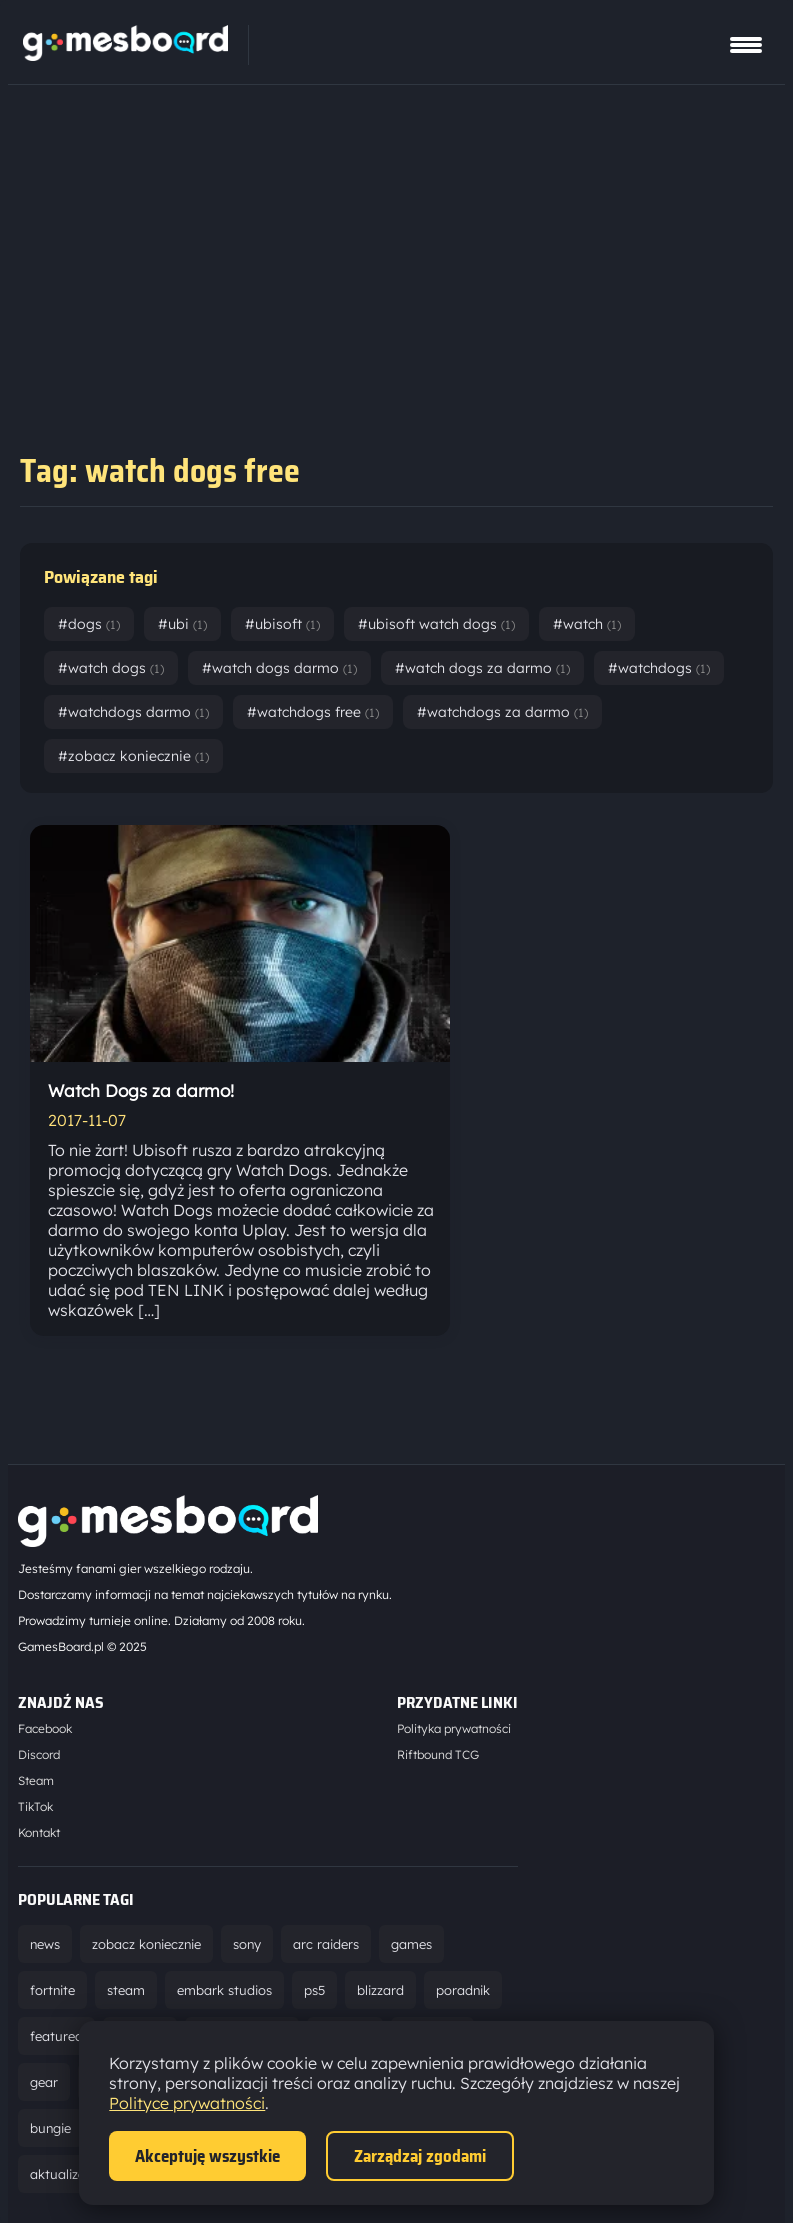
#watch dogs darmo (279, 668)
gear (44, 2082)
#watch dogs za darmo (482, 668)
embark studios (224, 1990)
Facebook (45, 1728)
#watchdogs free (313, 712)
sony (247, 1944)
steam (126, 1990)
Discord (39, 1754)
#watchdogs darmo (133, 712)
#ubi (182, 624)
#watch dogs (111, 668)
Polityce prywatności (187, 2103)
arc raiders (326, 1944)
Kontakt (39, 1832)
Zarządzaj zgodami (420, 2156)
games (411, 1944)
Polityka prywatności (454, 1728)
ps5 (314, 1990)
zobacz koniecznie (146, 1944)
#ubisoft (282, 624)
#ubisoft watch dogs (436, 624)
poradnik (463, 1990)
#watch (587, 624)
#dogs (89, 624)
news (45, 1944)
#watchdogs (659, 668)
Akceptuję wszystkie (207, 2156)
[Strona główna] (125, 55)
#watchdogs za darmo (502, 712)
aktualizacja (67, 2174)
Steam (36, 1780)
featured (56, 2036)
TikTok (35, 1806)
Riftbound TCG (438, 1754)
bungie (50, 2128)
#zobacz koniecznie (133, 756)
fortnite (52, 1990)
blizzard (380, 1990)
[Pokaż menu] (746, 45)
